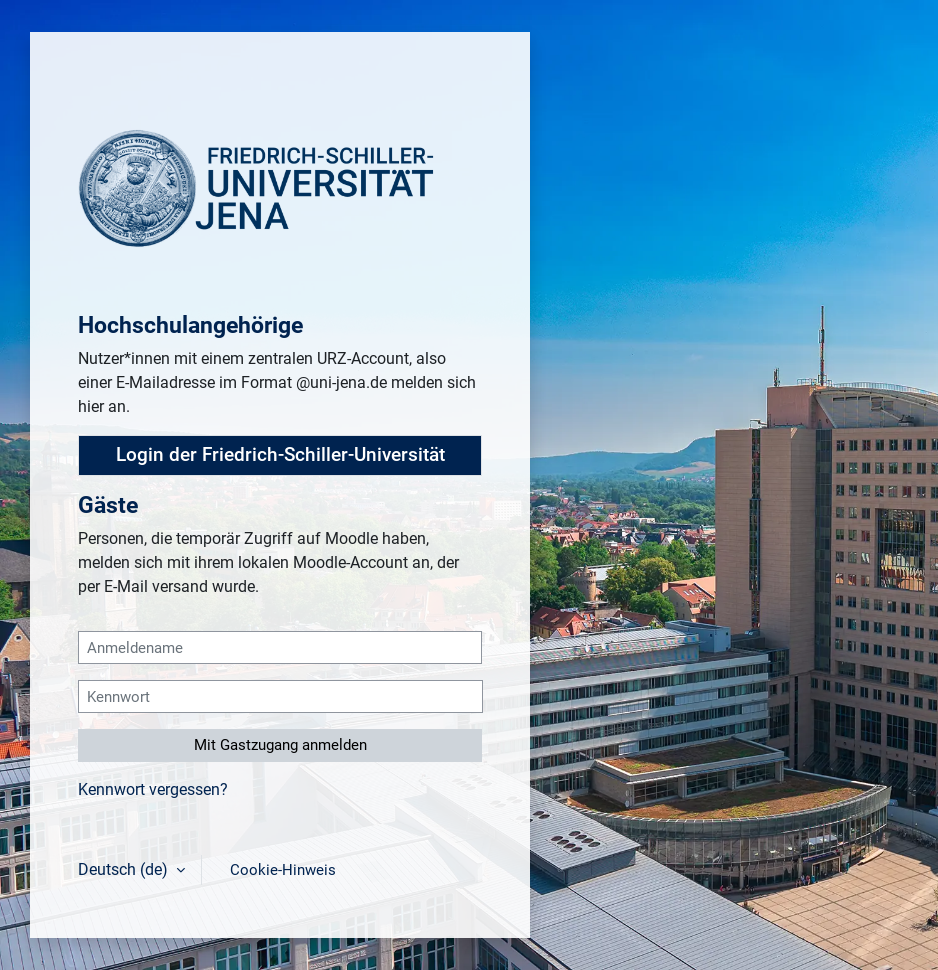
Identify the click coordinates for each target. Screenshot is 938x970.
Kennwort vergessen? (153, 789)
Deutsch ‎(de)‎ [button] (125, 869)
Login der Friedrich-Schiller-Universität (280, 455)
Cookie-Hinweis (283, 870)
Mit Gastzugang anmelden (280, 745)
